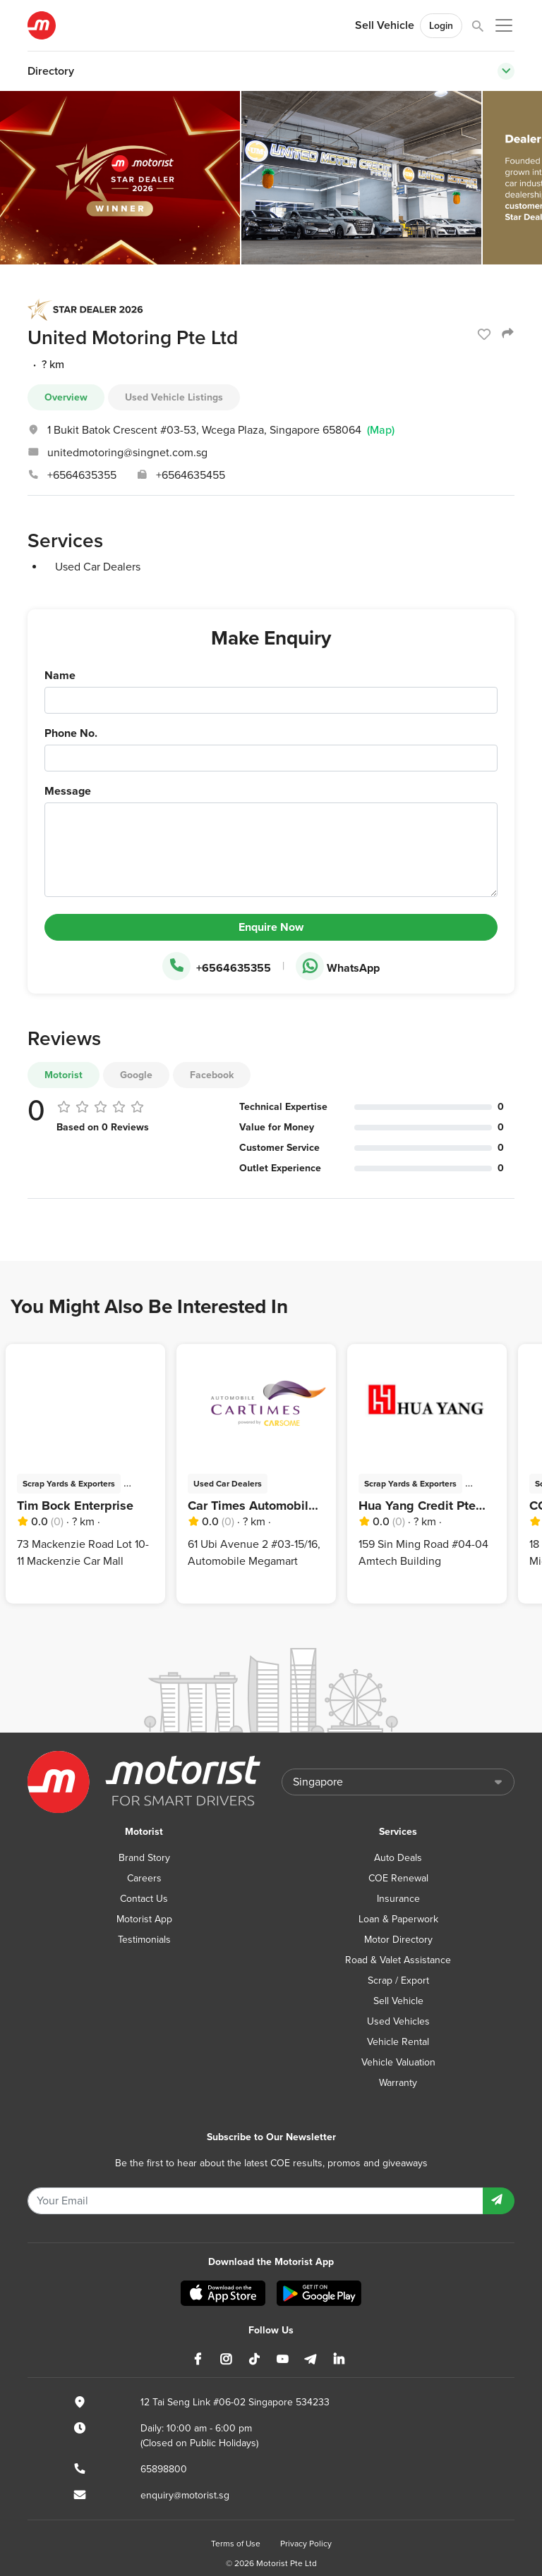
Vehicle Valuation (398, 2062)
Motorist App (144, 1919)
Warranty (398, 2083)
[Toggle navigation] (506, 71)
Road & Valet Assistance (398, 1960)
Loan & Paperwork (398, 1919)
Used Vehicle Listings (174, 397)
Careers (144, 1878)
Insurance (398, 1899)
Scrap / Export (398, 1980)
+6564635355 (81, 475)
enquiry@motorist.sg (184, 2495)
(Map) (381, 430)
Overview (66, 397)
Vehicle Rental (398, 2042)
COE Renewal (398, 1878)
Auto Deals (398, 1858)
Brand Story (144, 1858)
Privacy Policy (306, 2543)
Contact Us (144, 1899)
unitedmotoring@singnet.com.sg (127, 453)
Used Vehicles (398, 2021)
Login (441, 26)
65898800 (163, 2469)
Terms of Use (235, 2543)
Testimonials (144, 1940)
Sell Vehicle (384, 25)
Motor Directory (398, 1940)
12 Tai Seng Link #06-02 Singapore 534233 (235, 2402)
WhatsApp (338, 967)
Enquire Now (271, 927)
